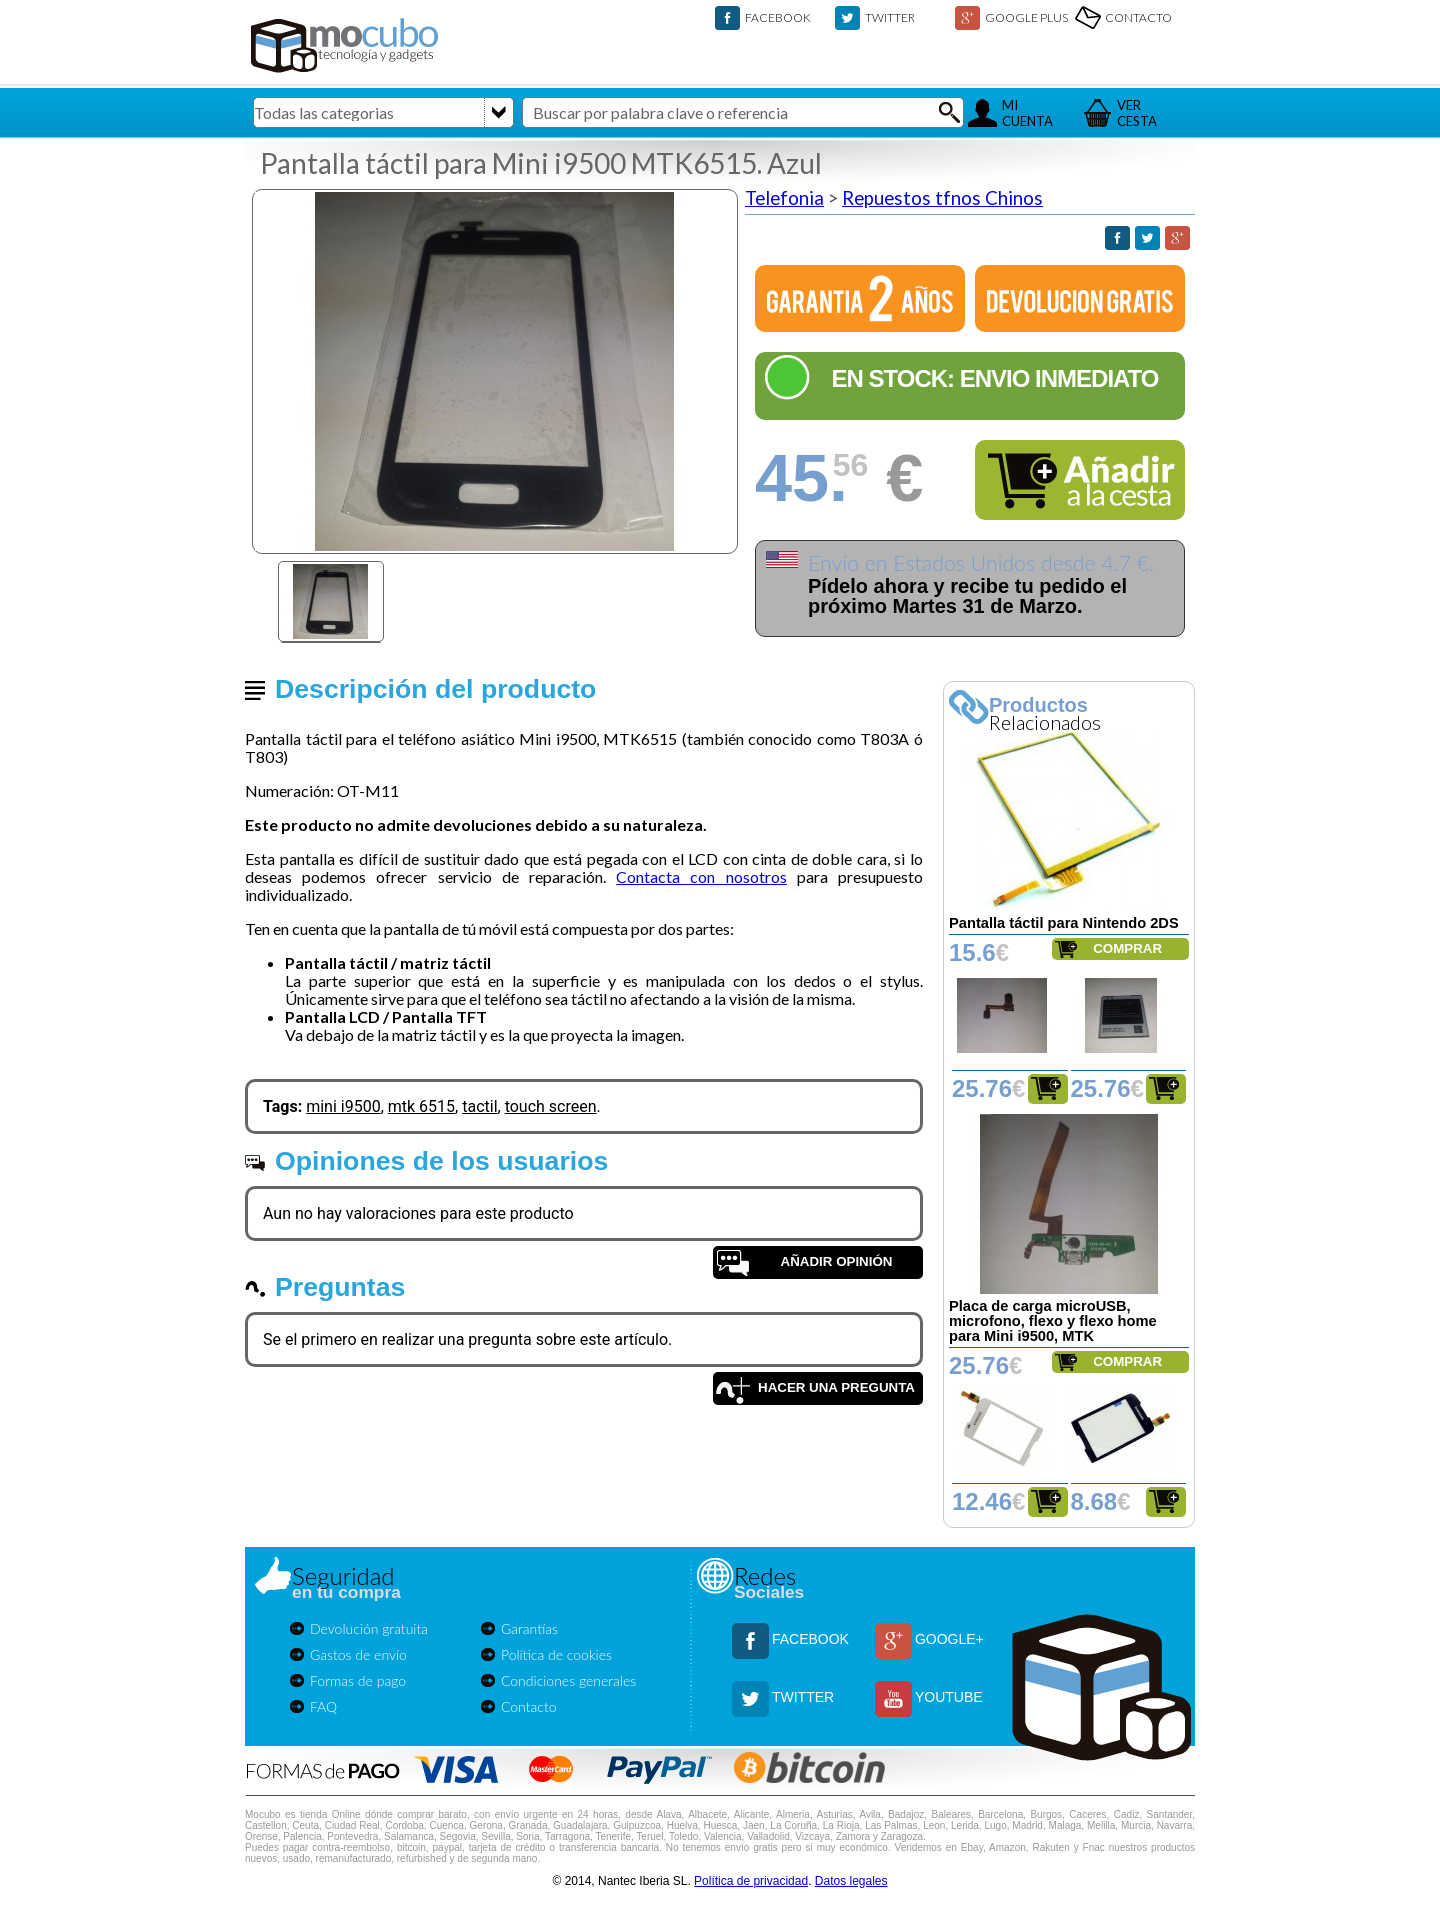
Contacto (529, 1706)
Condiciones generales (568, 1680)
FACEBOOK (778, 17)
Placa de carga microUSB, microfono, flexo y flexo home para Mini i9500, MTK (1053, 1321)
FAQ (323, 1706)
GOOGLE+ (949, 1639)
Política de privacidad (751, 1881)
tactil (479, 1106)
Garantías (529, 1628)
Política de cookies (556, 1654)
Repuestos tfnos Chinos (942, 198)
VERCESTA (1137, 113)
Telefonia (784, 198)
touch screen (551, 1106)
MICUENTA (1027, 113)
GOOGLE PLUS (1026, 17)
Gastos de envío (358, 1654)
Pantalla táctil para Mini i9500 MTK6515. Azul (541, 163)
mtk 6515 (421, 1106)
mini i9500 (343, 1106)
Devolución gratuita (369, 1628)
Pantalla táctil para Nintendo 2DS (1064, 923)
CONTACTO (1138, 17)
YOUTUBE (949, 1697)
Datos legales (851, 1881)
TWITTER (890, 17)
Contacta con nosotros (701, 876)
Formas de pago (358, 1680)
